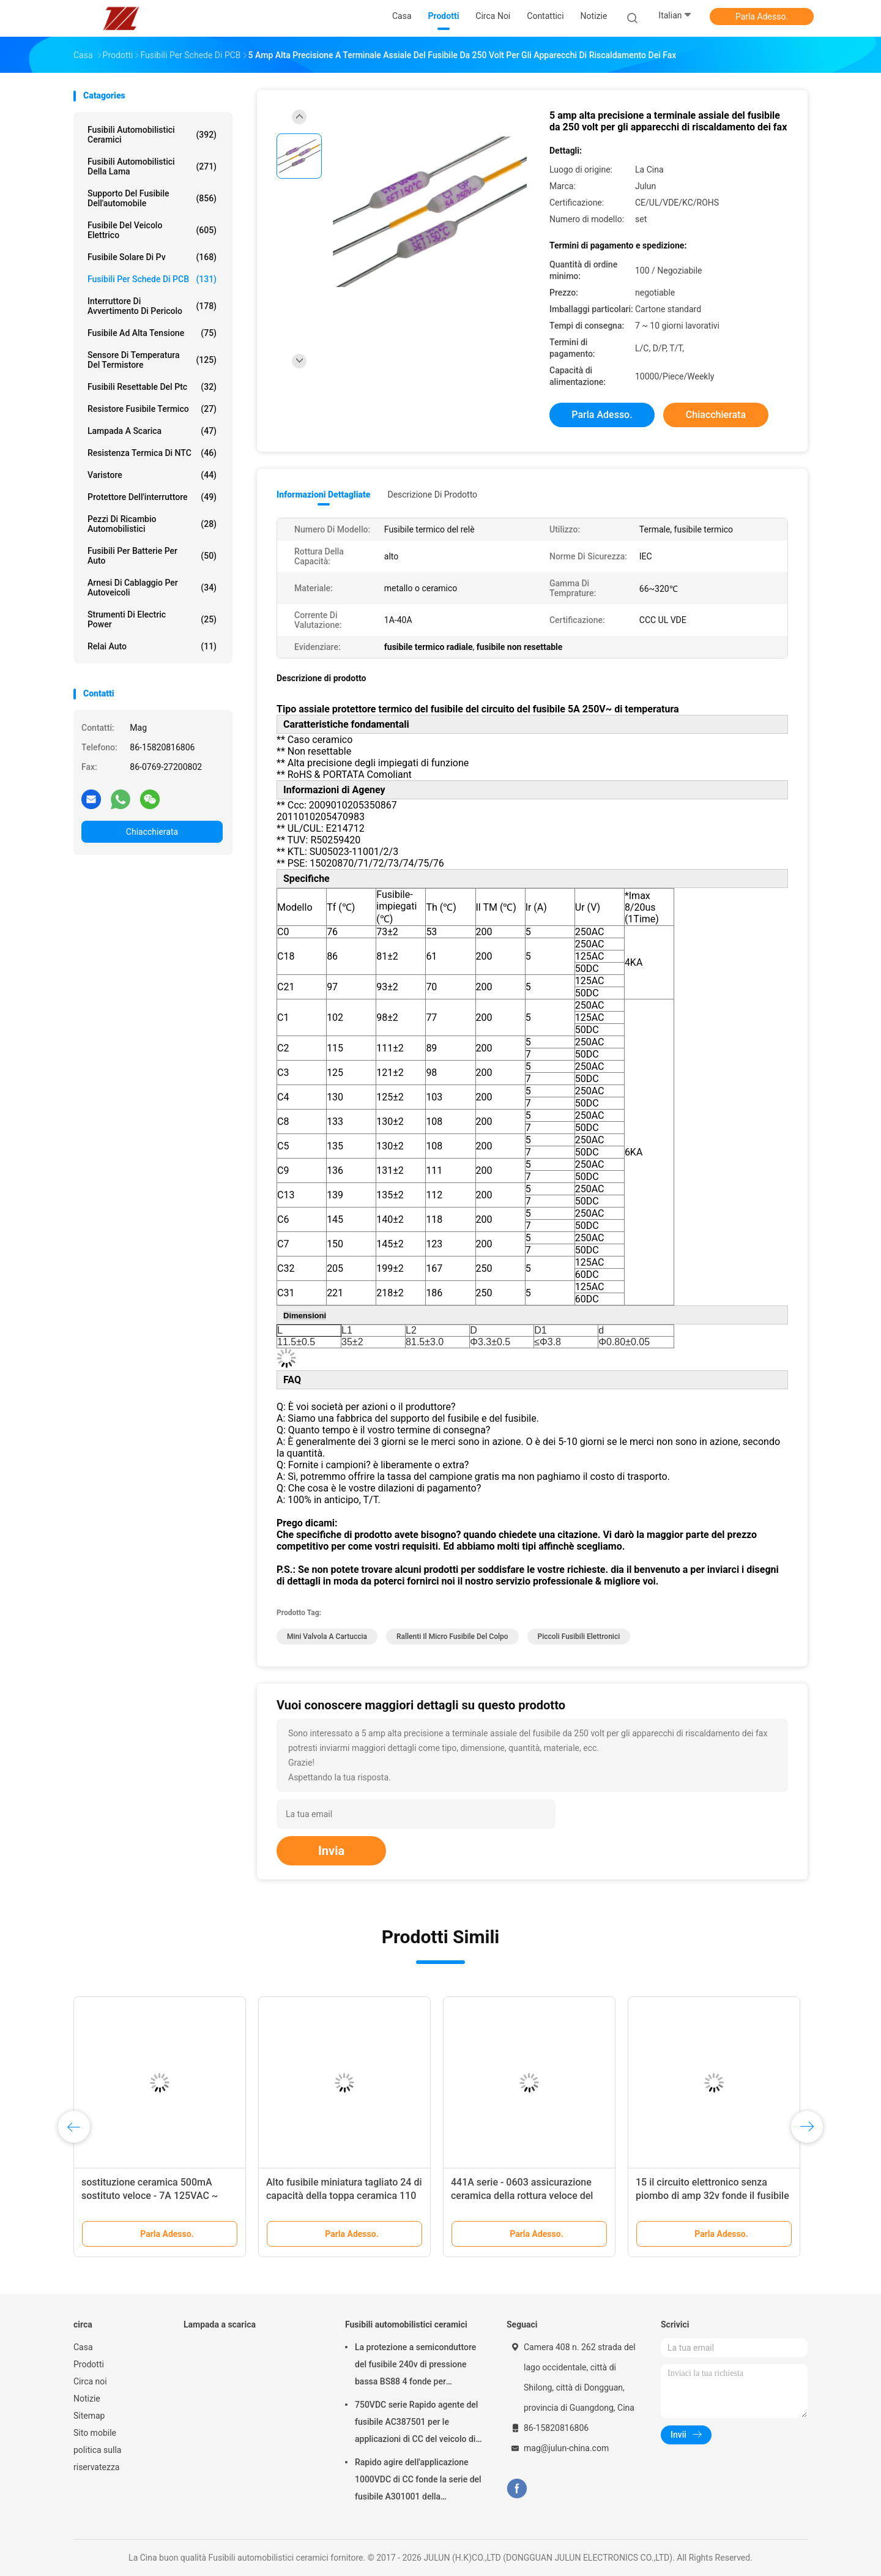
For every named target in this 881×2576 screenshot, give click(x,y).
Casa (83, 2347)
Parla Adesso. (761, 16)
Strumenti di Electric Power (152, 619)
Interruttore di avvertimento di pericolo (152, 306)
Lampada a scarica (152, 431)
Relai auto (152, 646)
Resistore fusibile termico (152, 409)
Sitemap (89, 2416)
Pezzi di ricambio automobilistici (152, 524)
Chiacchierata (152, 832)
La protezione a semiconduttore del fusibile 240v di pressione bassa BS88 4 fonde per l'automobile (415, 2366)
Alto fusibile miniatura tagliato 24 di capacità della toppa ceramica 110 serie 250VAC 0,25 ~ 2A (344, 2195)
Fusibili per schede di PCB (152, 279)
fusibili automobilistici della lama (152, 166)
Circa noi (90, 2381)
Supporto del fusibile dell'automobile (152, 198)
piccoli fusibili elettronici (579, 1636)
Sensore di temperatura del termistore (152, 360)
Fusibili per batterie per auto (152, 556)
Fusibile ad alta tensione (152, 333)
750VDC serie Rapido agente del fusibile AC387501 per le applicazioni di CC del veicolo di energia (416, 2423)
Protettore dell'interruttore (152, 497)
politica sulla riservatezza (97, 2458)
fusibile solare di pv (152, 257)
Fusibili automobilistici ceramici (152, 134)
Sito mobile (94, 2433)
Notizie (86, 2398)
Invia (331, 1850)
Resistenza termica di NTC (152, 453)
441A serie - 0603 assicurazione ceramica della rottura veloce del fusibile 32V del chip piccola (522, 2195)
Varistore (152, 475)
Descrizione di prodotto (432, 494)
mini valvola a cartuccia (327, 1636)
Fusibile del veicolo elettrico (152, 230)
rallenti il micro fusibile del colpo (452, 1636)
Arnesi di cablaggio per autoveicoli (152, 587)
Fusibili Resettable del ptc (152, 387)
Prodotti (88, 2364)
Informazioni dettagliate (323, 494)
